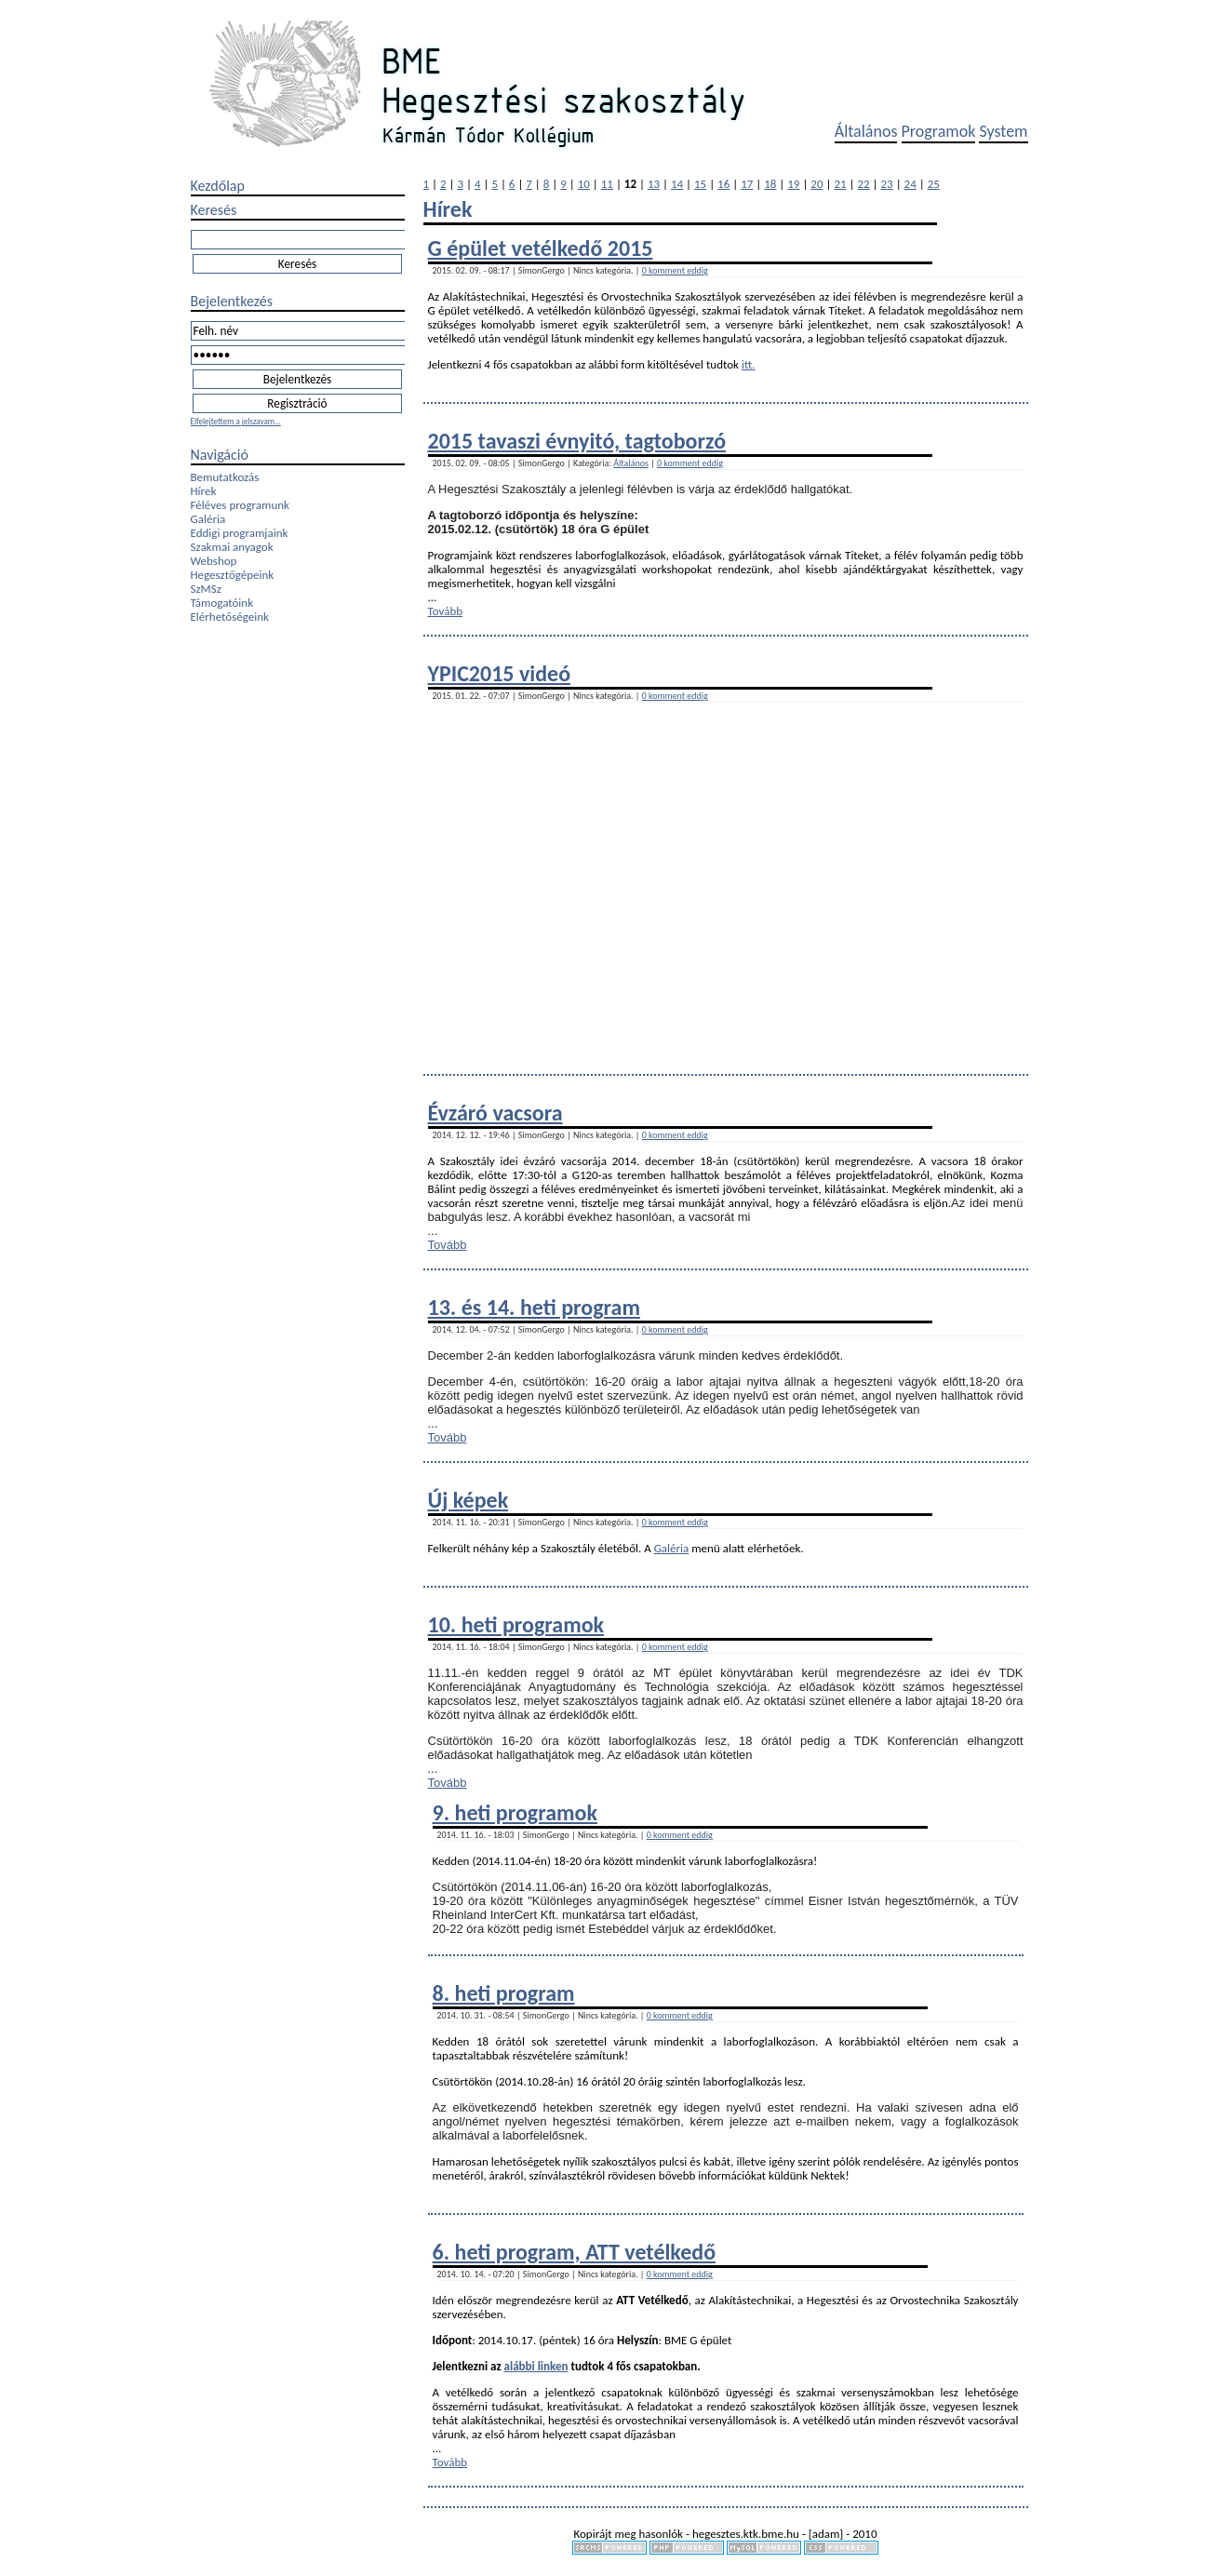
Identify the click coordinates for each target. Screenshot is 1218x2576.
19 (793, 184)
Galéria (208, 519)
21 (840, 184)
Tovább (445, 611)
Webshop (214, 561)
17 (747, 184)
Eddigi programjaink (239, 533)
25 (934, 184)
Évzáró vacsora (495, 1112)
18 (770, 184)
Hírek (204, 491)
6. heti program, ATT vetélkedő (574, 2251)
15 (700, 184)
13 (654, 184)
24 (910, 184)
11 (607, 184)
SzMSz (206, 589)
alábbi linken (536, 2366)
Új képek (468, 1499)
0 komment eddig (675, 270)
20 (816, 184)
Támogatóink (222, 603)
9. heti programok (515, 1812)
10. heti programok (516, 1624)
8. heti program (504, 1992)
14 (677, 184)
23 (887, 184)
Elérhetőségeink (230, 617)
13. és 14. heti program (534, 1307)
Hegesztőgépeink (232, 575)
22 (863, 184)
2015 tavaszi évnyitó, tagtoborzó (577, 440)
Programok (939, 131)
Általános (866, 131)
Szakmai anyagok (232, 547)
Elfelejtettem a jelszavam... (236, 421)
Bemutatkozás (225, 477)
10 (584, 184)
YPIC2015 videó (499, 673)
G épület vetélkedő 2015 (540, 248)
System (1003, 131)
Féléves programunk (240, 505)
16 (723, 184)
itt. (749, 364)
